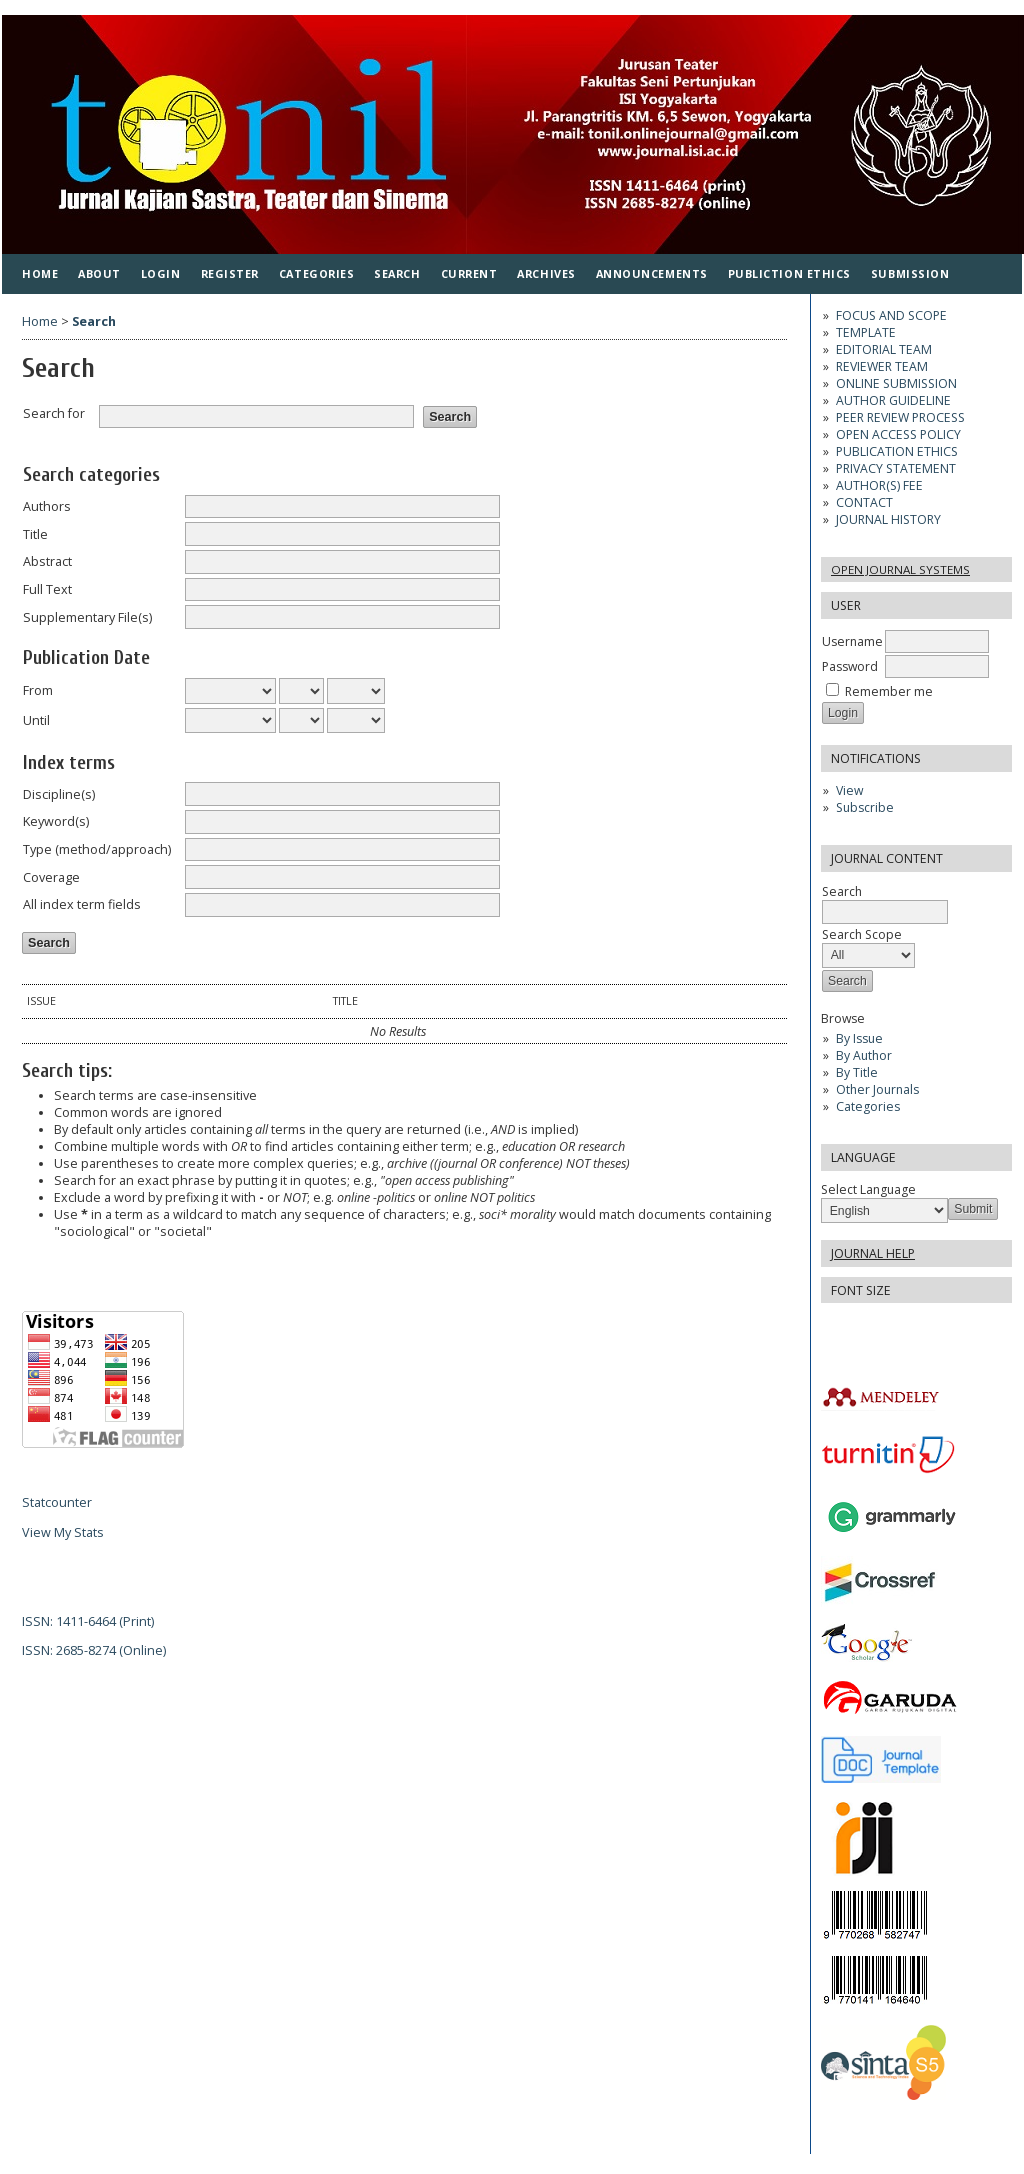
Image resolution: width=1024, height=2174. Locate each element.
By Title (857, 1072)
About (99, 273)
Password (850, 666)
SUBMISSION (910, 273)
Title (35, 534)
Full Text (47, 589)
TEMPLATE (866, 332)
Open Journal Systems (900, 569)
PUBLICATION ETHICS (897, 451)
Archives (546, 273)
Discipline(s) (59, 794)
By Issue (859, 1038)
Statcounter (57, 1502)
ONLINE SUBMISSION (896, 383)
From (38, 690)
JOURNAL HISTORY (888, 519)
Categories (868, 1106)
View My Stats (63, 1532)
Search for (54, 413)
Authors (47, 506)
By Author (864, 1055)
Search (397, 273)
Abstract (47, 561)
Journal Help (873, 1253)
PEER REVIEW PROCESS (900, 417)
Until (36, 720)
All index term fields (82, 904)
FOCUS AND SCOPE (891, 315)
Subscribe (865, 807)
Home (40, 273)
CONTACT (864, 502)
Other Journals (877, 1089)
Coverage (51, 877)
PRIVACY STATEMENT (896, 468)
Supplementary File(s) (87, 617)
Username (852, 641)
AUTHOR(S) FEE (879, 485)
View (849, 790)
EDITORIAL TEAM (884, 349)
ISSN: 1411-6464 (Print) (88, 1621)
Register (230, 273)
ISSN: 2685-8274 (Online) (94, 1650)
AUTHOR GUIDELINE (893, 400)
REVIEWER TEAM (882, 366)
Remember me (889, 691)
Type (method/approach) (97, 849)
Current (469, 273)
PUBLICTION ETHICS (789, 273)
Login (161, 273)
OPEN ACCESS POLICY (898, 434)
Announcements (652, 273)
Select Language (868, 1189)
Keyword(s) (56, 821)
